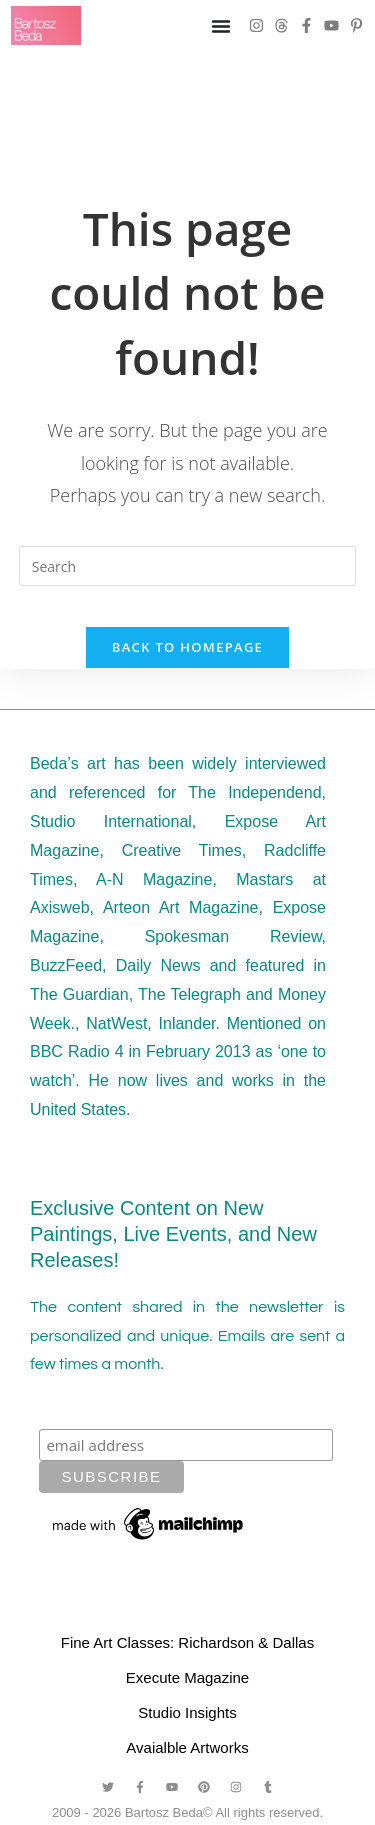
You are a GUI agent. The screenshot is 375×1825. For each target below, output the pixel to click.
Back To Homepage (187, 647)
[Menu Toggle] (221, 26)
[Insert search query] (188, 566)
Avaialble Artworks (187, 1747)
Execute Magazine (187, 1677)
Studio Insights (187, 1712)
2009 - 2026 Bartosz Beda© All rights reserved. (187, 1812)
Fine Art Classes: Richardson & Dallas (187, 1642)
